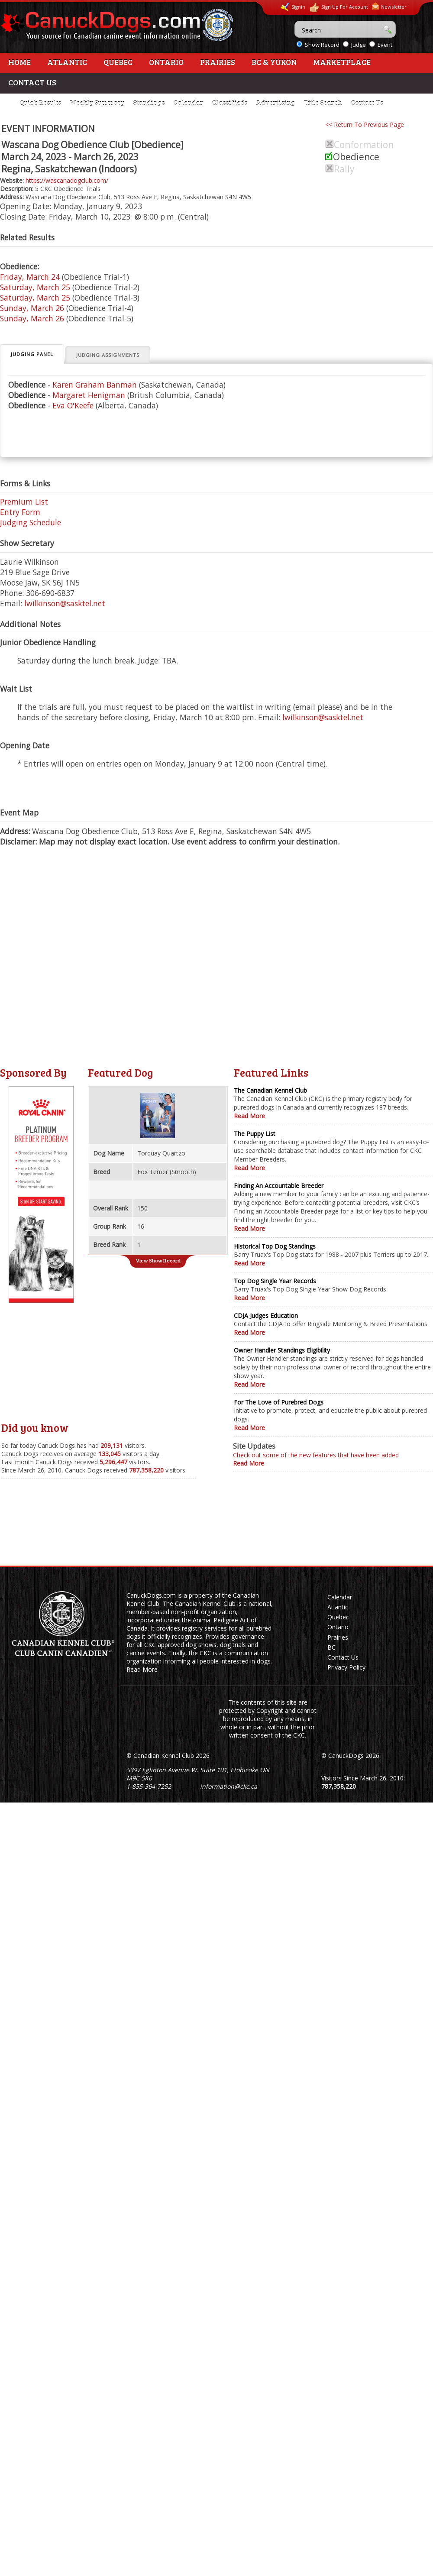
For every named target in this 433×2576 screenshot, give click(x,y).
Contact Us (32, 82)
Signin (292, 7)
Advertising (275, 102)
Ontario (166, 62)
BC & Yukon (274, 62)
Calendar (188, 102)
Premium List (24, 501)
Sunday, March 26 (32, 308)
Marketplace (342, 62)
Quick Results (40, 102)
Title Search (323, 102)
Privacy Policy (346, 1667)
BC (331, 1647)
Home (19, 62)
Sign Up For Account (338, 8)
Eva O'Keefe (73, 405)
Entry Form (20, 512)
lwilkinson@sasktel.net (64, 603)
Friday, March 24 (30, 277)
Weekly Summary (97, 102)
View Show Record (158, 1260)
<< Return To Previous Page (364, 124)
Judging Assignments (107, 355)
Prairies (217, 62)
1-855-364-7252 (148, 1786)
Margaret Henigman (88, 395)
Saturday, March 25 (35, 287)
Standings (149, 102)
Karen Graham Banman (94, 384)
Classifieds (229, 102)
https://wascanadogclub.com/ (67, 180)
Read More (249, 1116)
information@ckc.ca (228, 1786)
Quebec (117, 62)
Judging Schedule (30, 522)
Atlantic (67, 62)
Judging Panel (32, 354)
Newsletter (389, 6)
